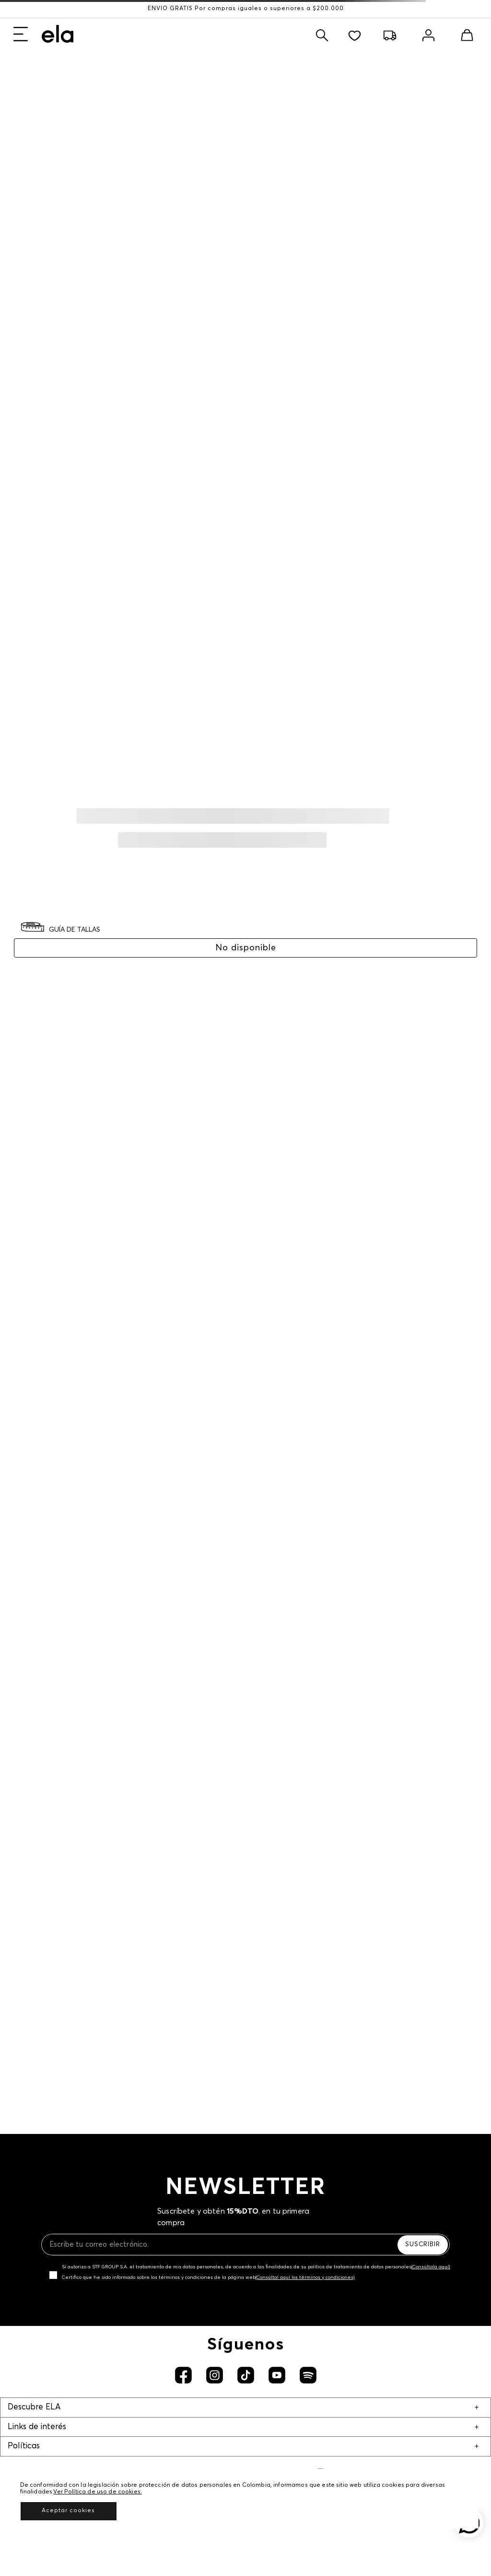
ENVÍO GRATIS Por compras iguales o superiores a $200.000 (246, 9)
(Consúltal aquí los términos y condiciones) (305, 2277)
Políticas (24, 2446)
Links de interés (37, 2427)
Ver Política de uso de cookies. (97, 2492)
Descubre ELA (34, 2407)
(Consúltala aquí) (430, 2266)
